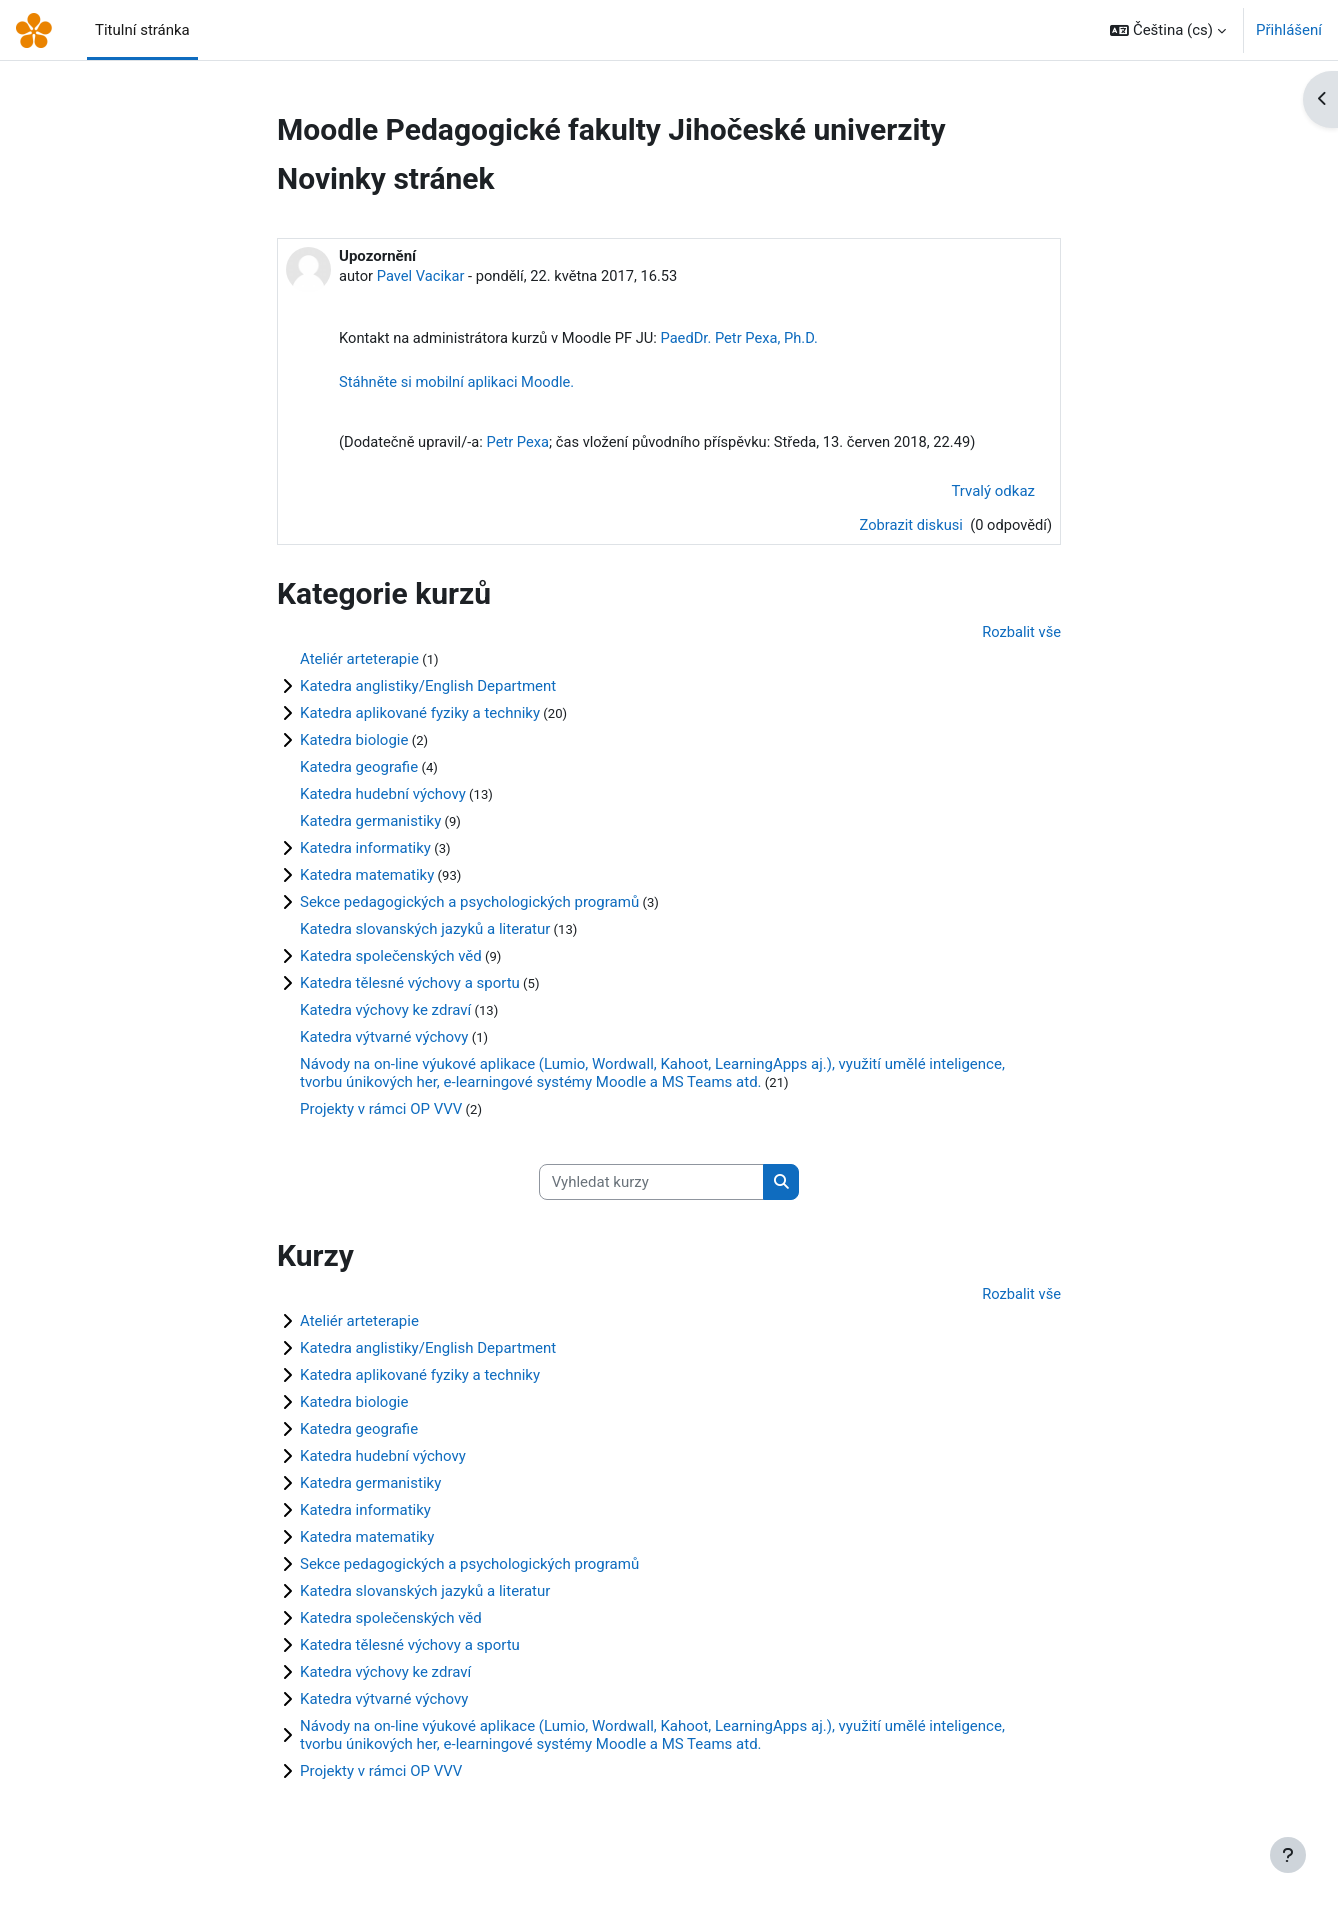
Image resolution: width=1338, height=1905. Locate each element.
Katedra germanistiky (370, 825)
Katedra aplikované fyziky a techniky (420, 717)
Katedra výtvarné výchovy (384, 1041)
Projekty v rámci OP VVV (381, 1113)
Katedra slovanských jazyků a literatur (425, 933)
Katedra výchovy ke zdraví (385, 1014)
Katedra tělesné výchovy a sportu (410, 987)
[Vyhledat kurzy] (651, 1187)
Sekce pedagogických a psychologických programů (469, 906)
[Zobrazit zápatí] (1288, 1855)
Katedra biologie (354, 744)
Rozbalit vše (1020, 636)
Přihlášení (1289, 30)
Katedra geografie (359, 771)
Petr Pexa (522, 445)
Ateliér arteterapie (359, 663)
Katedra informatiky (365, 852)
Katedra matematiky (367, 879)
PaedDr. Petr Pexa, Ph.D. (748, 339)
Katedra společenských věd (391, 960)
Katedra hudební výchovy (383, 798)
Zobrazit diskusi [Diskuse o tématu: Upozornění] (909, 528)
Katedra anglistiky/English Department (428, 690)
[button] (1168, 30)
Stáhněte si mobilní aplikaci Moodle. (459, 384)
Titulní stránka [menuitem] (142, 30)
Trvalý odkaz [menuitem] (993, 494)
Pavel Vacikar (423, 276)
